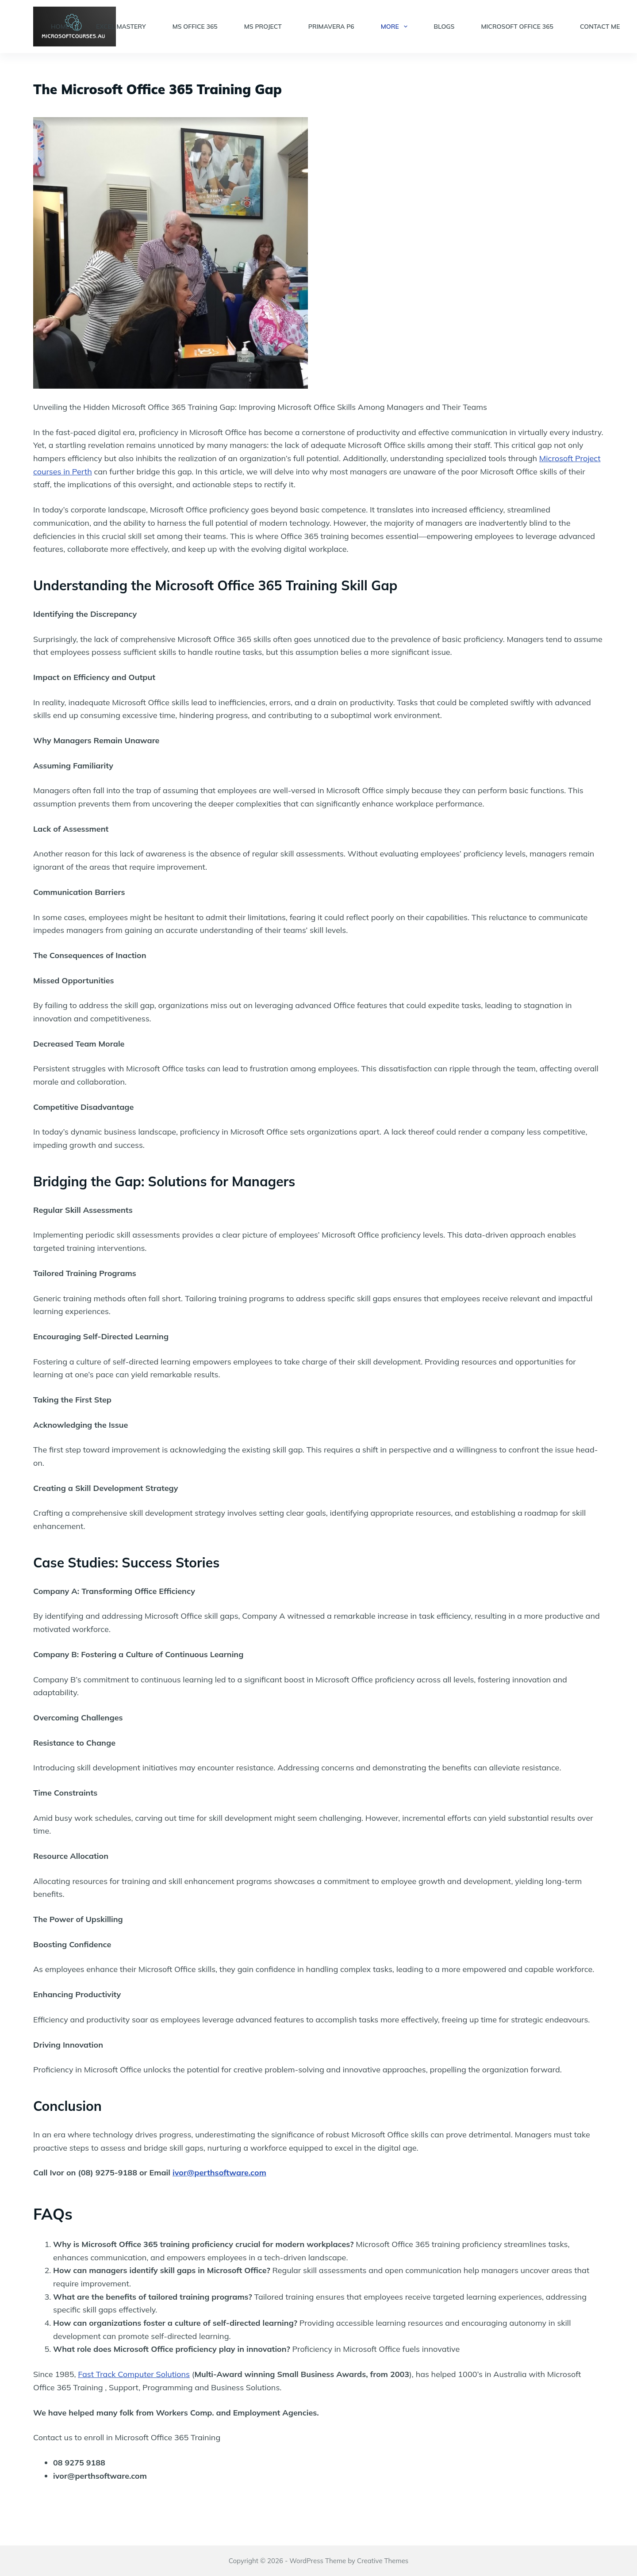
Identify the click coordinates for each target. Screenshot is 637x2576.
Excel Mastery (121, 27)
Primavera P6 (331, 27)
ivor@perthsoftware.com (219, 2172)
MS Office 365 (195, 27)
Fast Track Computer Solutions (134, 2374)
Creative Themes (382, 2561)
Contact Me (600, 27)
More (396, 26)
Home (60, 27)
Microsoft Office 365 (517, 27)
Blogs (444, 27)
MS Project (263, 27)
